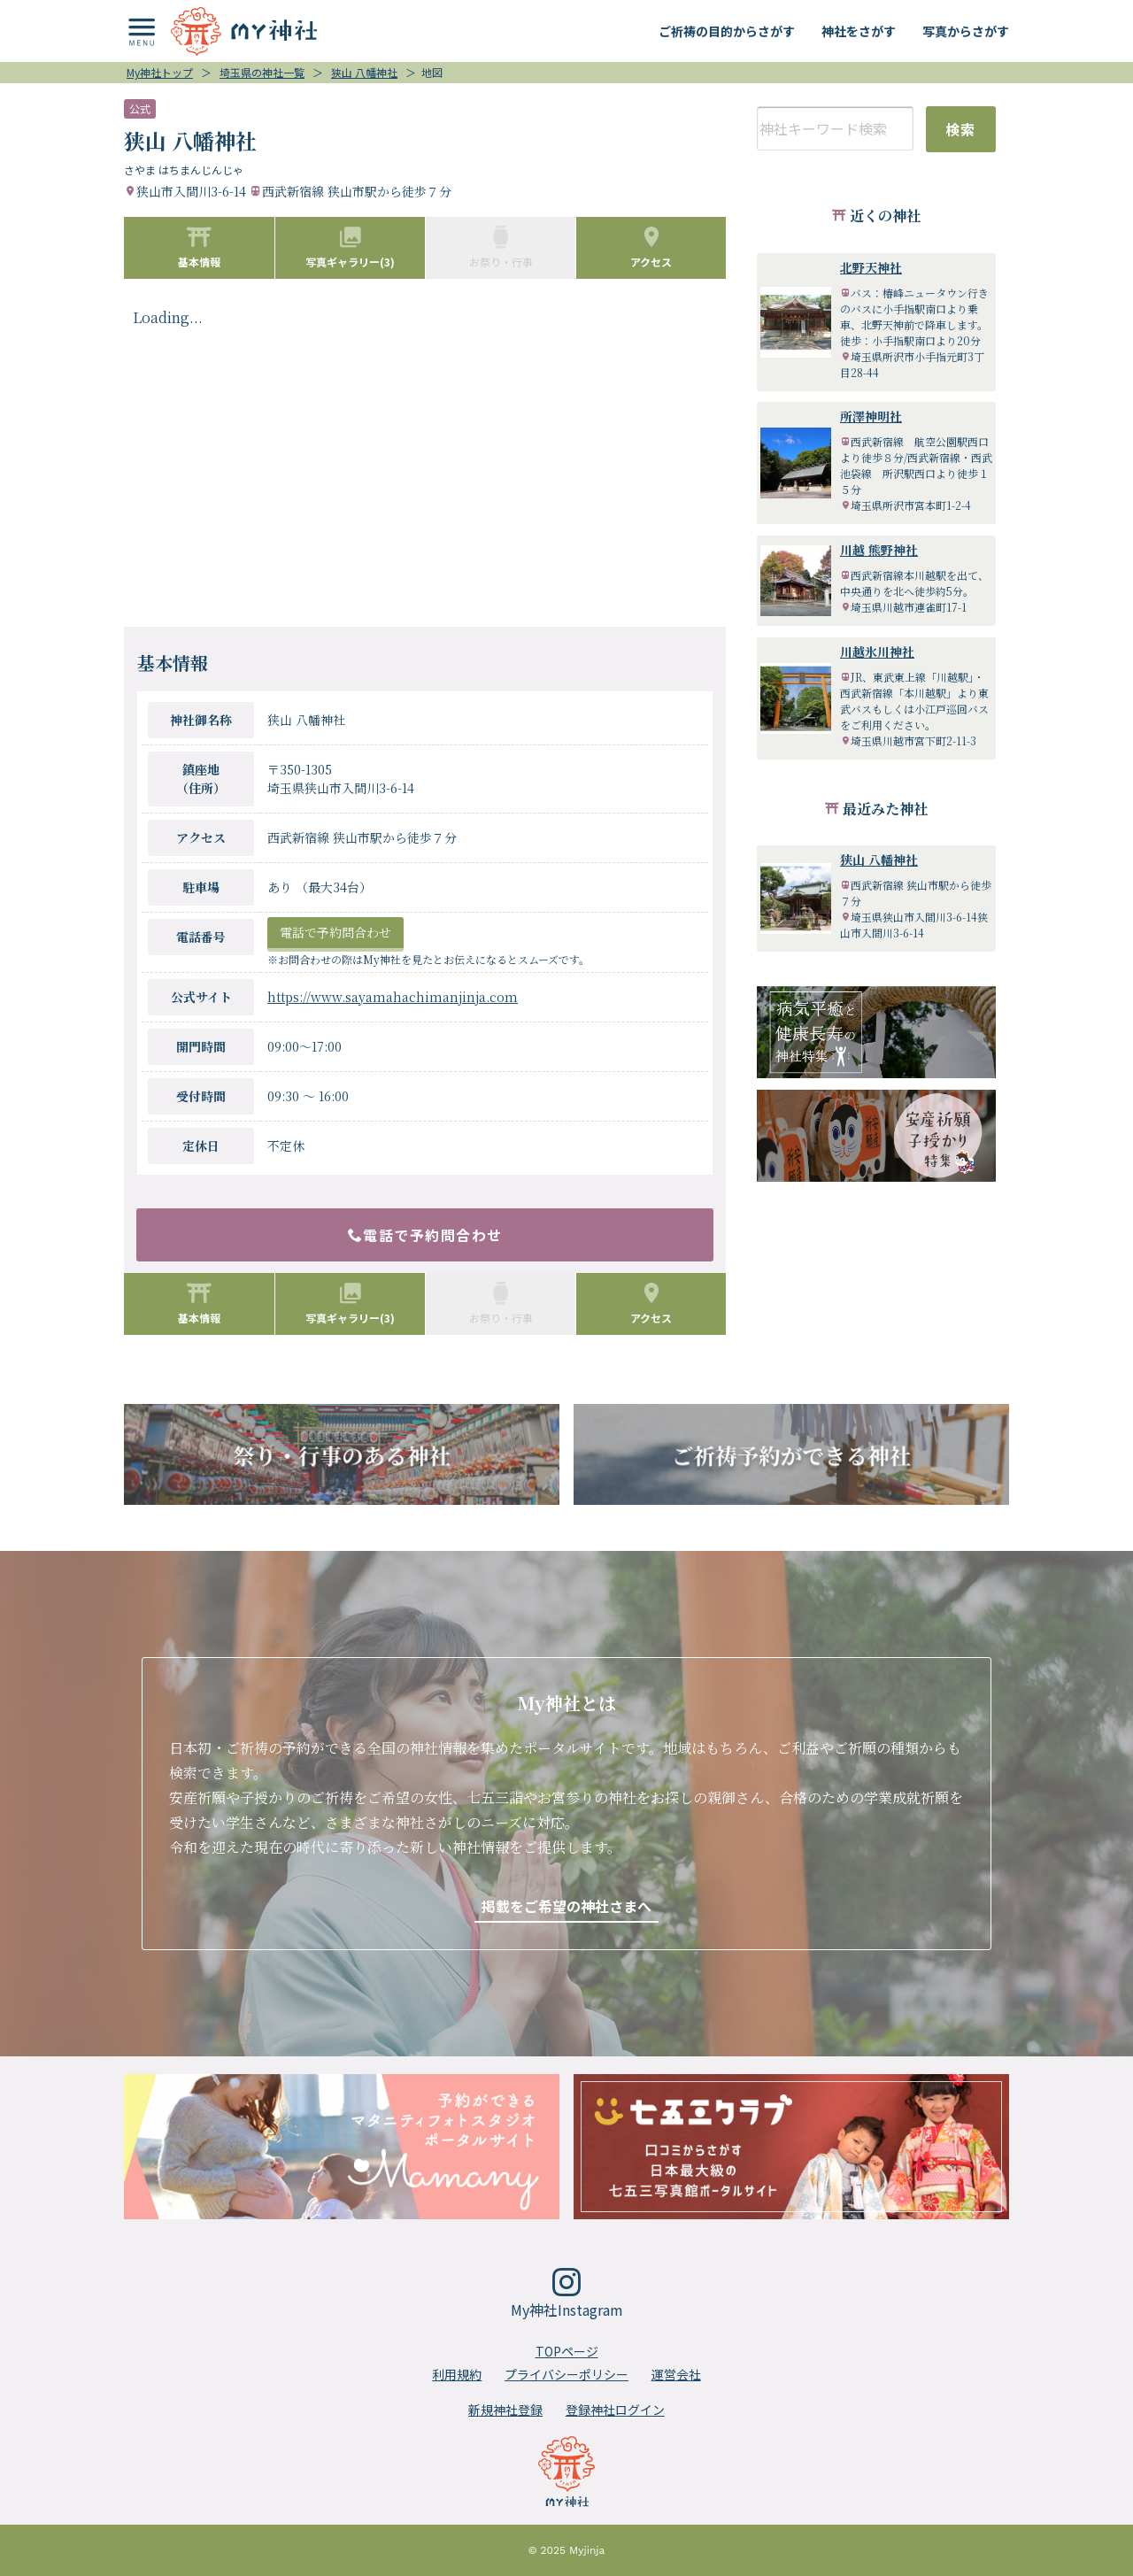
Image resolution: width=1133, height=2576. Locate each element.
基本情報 (199, 247)
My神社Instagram (567, 2294)
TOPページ (567, 2351)
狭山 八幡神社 (879, 859)
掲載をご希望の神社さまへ (566, 1906)
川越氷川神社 (877, 651)
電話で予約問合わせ (335, 932)
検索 (960, 129)
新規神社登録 (505, 2409)
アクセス (651, 247)
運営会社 (676, 2374)
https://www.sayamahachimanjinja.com (392, 997)
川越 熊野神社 (879, 550)
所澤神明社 (871, 416)
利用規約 (457, 2374)
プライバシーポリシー (566, 2374)
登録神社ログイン (615, 2409)
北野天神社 (871, 267)
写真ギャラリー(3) (350, 247)
